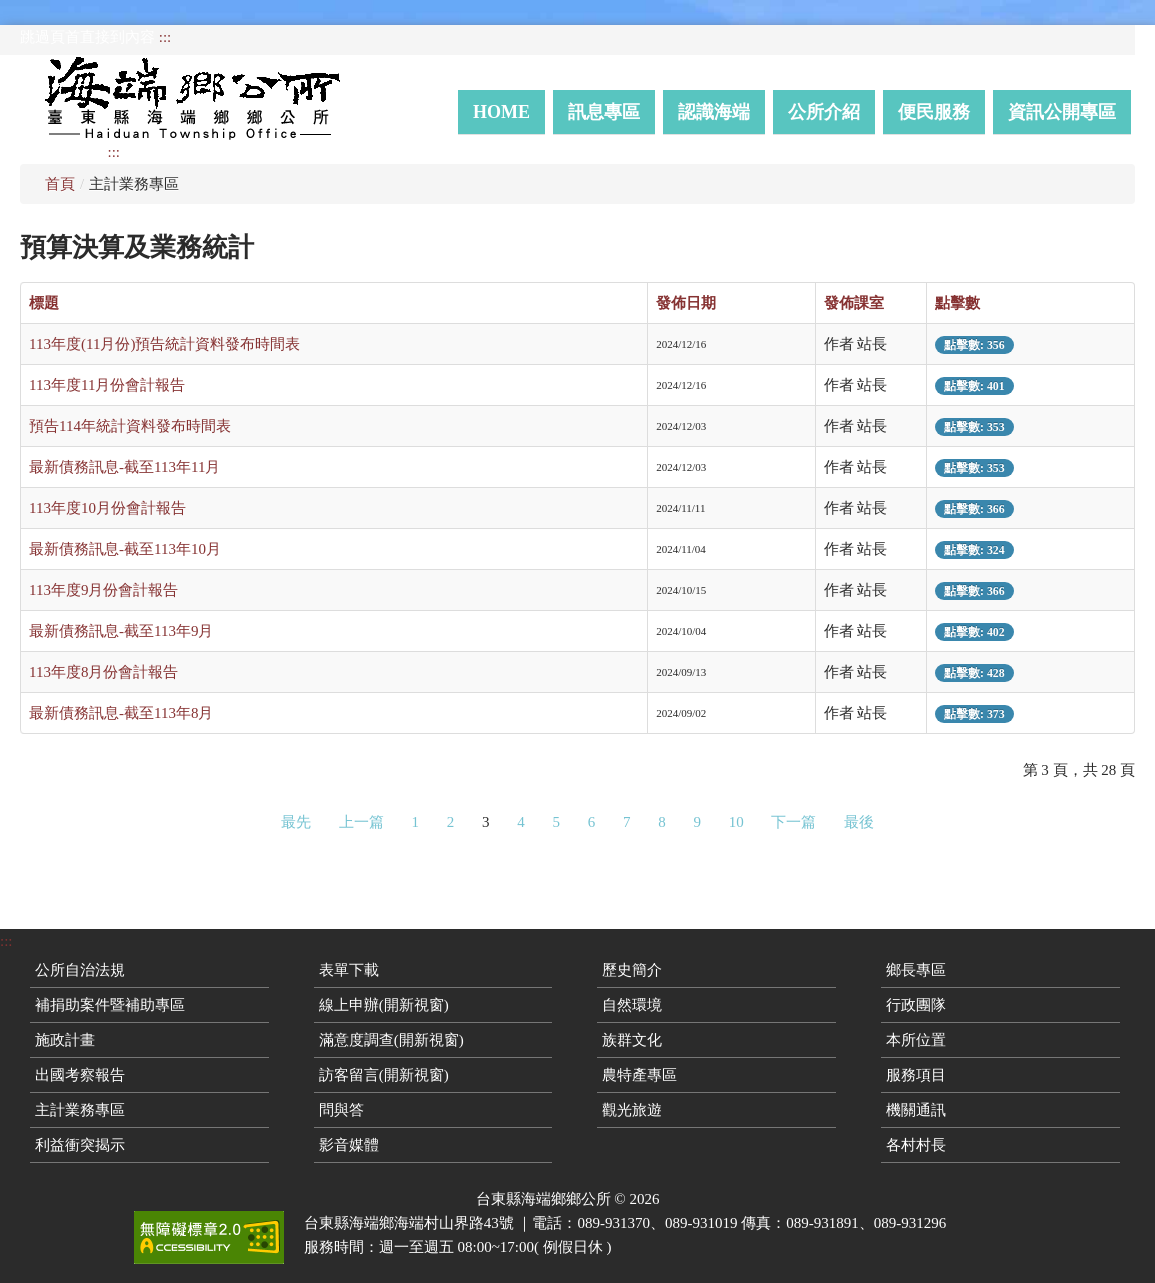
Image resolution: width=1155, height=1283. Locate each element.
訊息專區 (604, 112)
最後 (859, 822)
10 (736, 822)
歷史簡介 (632, 970)
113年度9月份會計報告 (103, 590)
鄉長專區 (916, 970)
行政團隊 (916, 1005)
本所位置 (916, 1040)
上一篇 (361, 822)
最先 (296, 822)
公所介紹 (824, 112)
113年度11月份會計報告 (107, 385)
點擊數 (957, 303)
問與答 (341, 1110)
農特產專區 (639, 1075)
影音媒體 (349, 1145)
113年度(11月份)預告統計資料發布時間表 (164, 344)
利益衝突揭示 (80, 1145)
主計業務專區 (80, 1110)
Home (501, 112)
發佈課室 (854, 303)
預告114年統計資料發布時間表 (130, 426)
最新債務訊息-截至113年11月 (124, 467)
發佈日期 (686, 303)
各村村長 (916, 1145)
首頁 (60, 184)
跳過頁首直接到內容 (87, 37)
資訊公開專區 (1062, 112)
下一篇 (793, 822)
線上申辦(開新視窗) (384, 1005)
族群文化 (632, 1040)
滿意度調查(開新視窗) (391, 1040)
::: (165, 37)
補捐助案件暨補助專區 (110, 1005)
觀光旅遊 (632, 1110)
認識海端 (714, 112)
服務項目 (916, 1075)
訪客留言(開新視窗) (384, 1075)
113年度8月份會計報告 (103, 672)
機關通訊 (916, 1110)
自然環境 (632, 1005)
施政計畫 (65, 1040)
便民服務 (934, 112)
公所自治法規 (80, 970)
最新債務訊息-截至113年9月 (121, 631)
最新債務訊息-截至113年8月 (121, 713)
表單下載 (349, 970)
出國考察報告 (80, 1075)
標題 (44, 303)
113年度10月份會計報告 (107, 508)
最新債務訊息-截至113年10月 (125, 549)
